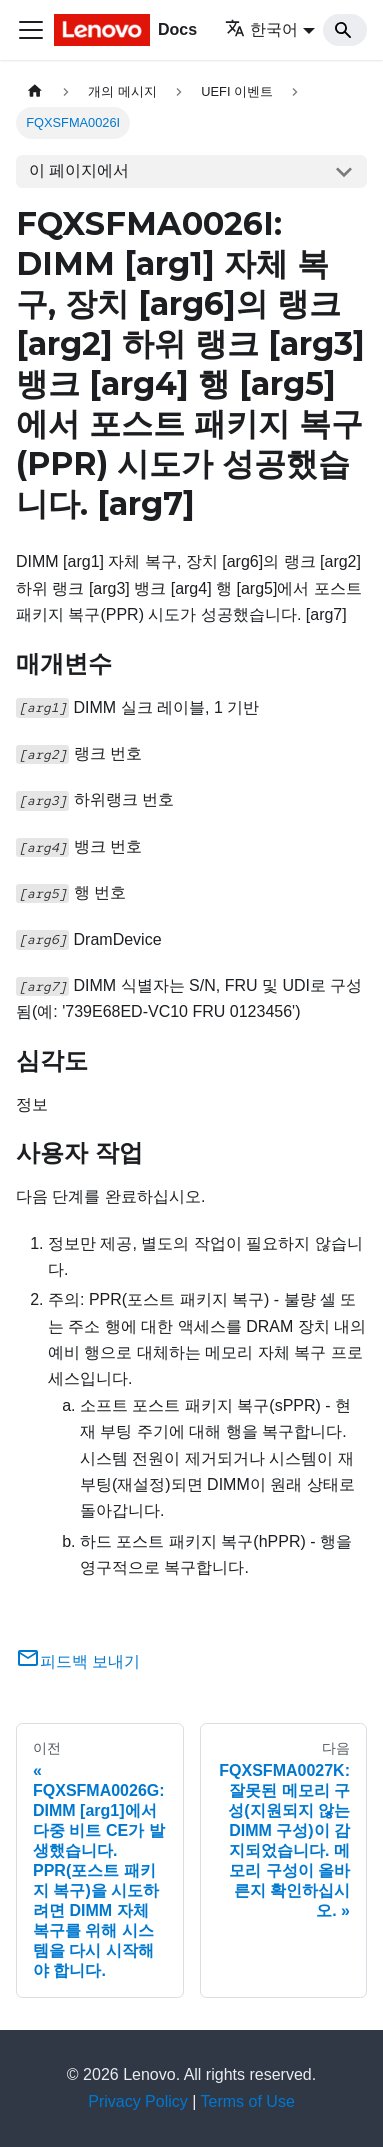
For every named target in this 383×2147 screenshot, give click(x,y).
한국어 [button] (261, 29)
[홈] (35, 91)
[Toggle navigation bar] (31, 30)
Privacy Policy (138, 2101)
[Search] (345, 30)
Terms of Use (248, 2101)
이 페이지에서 (79, 170)
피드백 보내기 (78, 1661)
